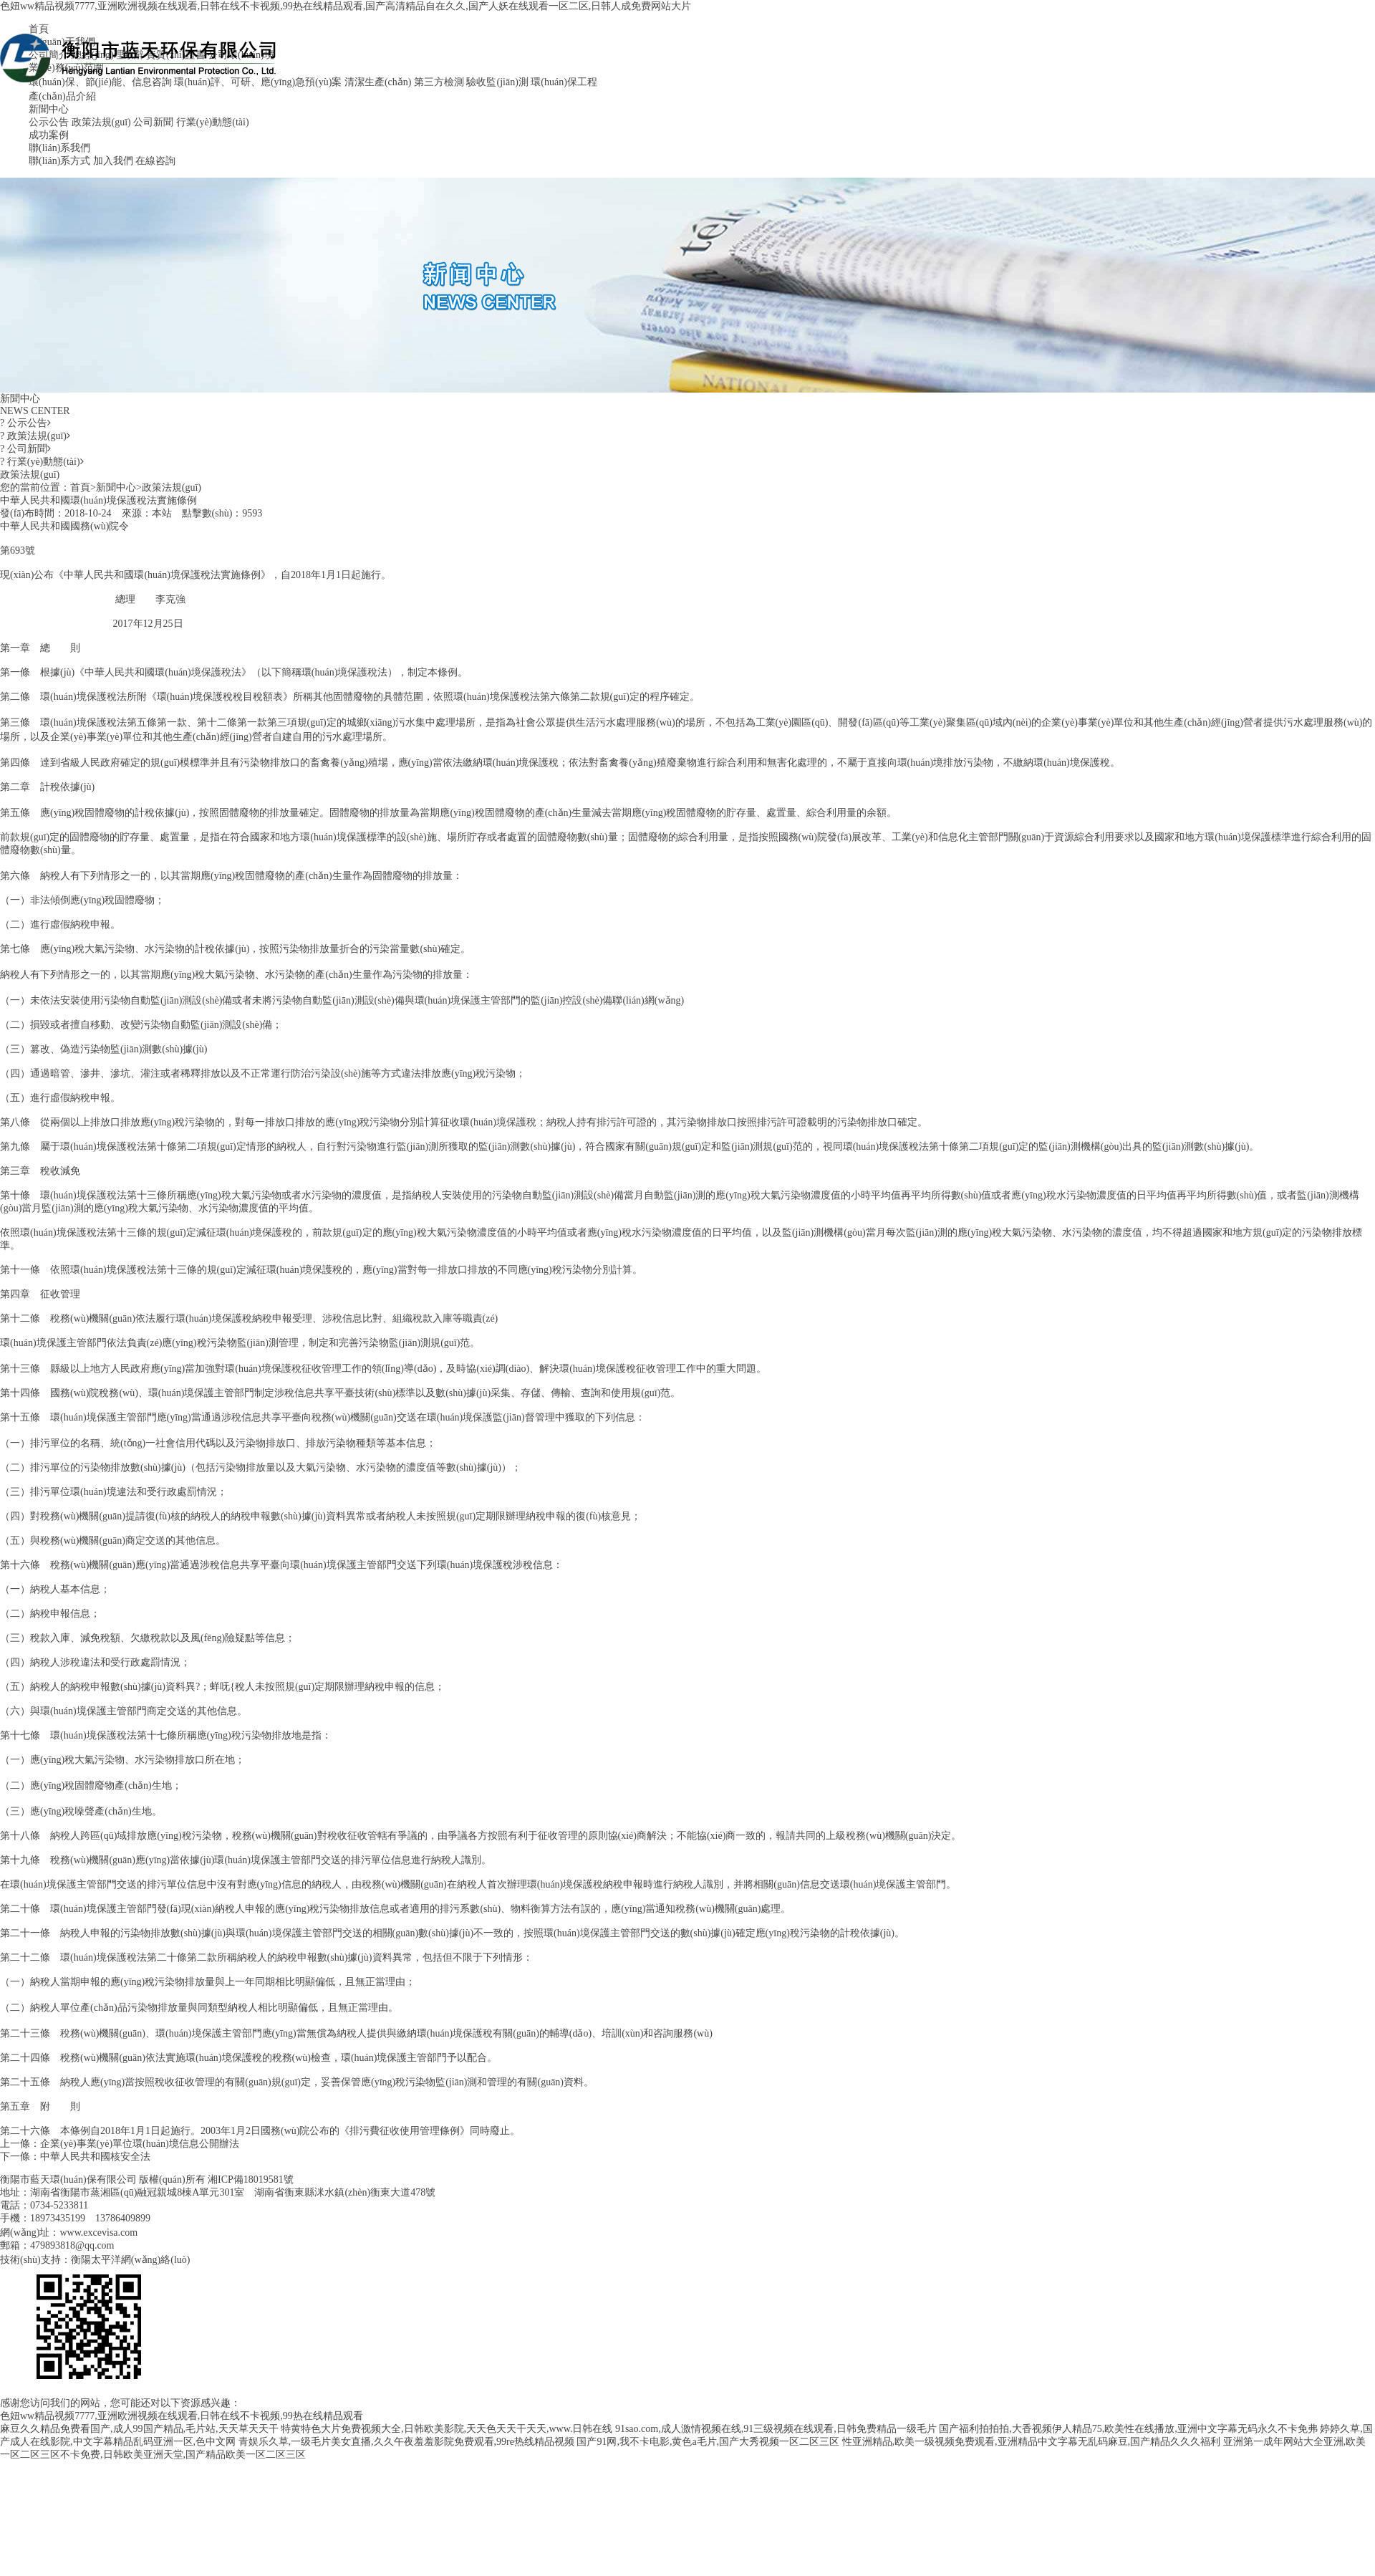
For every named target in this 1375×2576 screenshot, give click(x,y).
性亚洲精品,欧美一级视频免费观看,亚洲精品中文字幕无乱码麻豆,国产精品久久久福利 (1031, 2441)
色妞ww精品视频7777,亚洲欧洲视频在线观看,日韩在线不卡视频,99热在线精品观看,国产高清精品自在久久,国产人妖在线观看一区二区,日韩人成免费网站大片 (345, 6)
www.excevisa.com (98, 2232)
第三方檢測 (439, 82)
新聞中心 (49, 109)
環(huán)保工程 (564, 82)
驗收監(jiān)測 (497, 82)
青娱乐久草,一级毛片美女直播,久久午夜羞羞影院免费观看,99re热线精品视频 (406, 2441)
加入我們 (113, 160)
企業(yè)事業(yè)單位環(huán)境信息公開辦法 (139, 2143)
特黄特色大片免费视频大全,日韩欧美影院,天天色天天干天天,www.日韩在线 (446, 2428)
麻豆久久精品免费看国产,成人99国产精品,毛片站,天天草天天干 (139, 2428)
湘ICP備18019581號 (251, 2179)
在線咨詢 (155, 160)
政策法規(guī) (101, 122)
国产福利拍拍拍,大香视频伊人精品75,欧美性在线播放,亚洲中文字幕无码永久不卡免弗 (1128, 2428)
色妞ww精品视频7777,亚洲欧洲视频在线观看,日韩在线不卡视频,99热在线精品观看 (181, 2416)
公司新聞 (153, 122)
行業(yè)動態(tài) (212, 122)
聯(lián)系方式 (59, 160)
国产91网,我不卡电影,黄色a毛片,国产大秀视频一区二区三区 (707, 2441)
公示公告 (49, 122)
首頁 (80, 487)
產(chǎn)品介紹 (62, 96)
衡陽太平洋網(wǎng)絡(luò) (130, 2259)
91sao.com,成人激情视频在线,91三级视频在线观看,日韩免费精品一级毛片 (776, 2428)
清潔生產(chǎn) (378, 82)
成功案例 (49, 135)
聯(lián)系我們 (59, 148)
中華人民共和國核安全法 (95, 2156)
